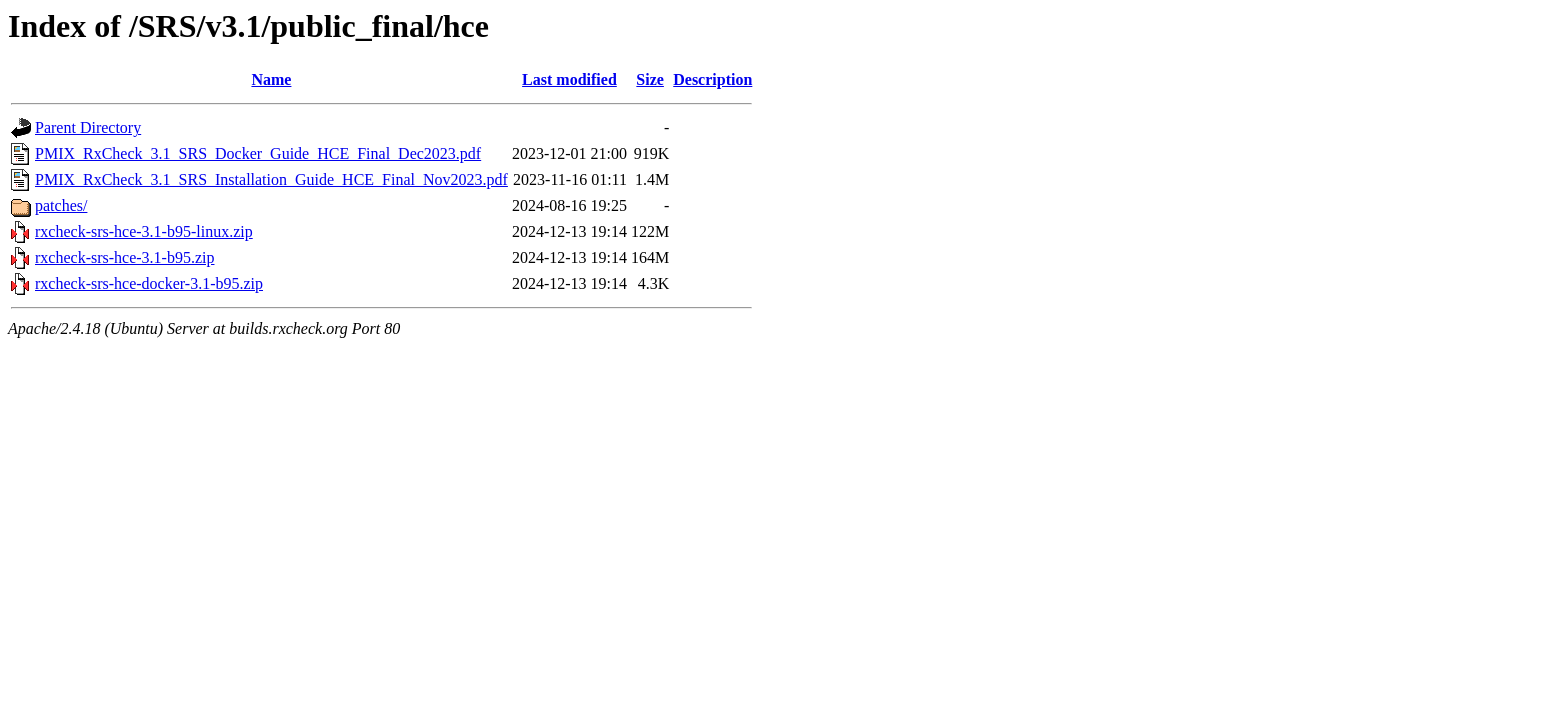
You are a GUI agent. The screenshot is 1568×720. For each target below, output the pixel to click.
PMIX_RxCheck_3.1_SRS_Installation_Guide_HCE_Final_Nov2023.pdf (271, 179)
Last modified (569, 79)
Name (271, 79)
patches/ (61, 205)
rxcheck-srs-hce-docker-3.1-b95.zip (149, 283)
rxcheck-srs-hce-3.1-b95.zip (124, 257)
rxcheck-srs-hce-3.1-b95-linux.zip (144, 231)
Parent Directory (88, 127)
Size (650, 79)
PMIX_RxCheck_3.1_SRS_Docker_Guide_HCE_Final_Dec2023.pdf (258, 153)
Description (712, 79)
